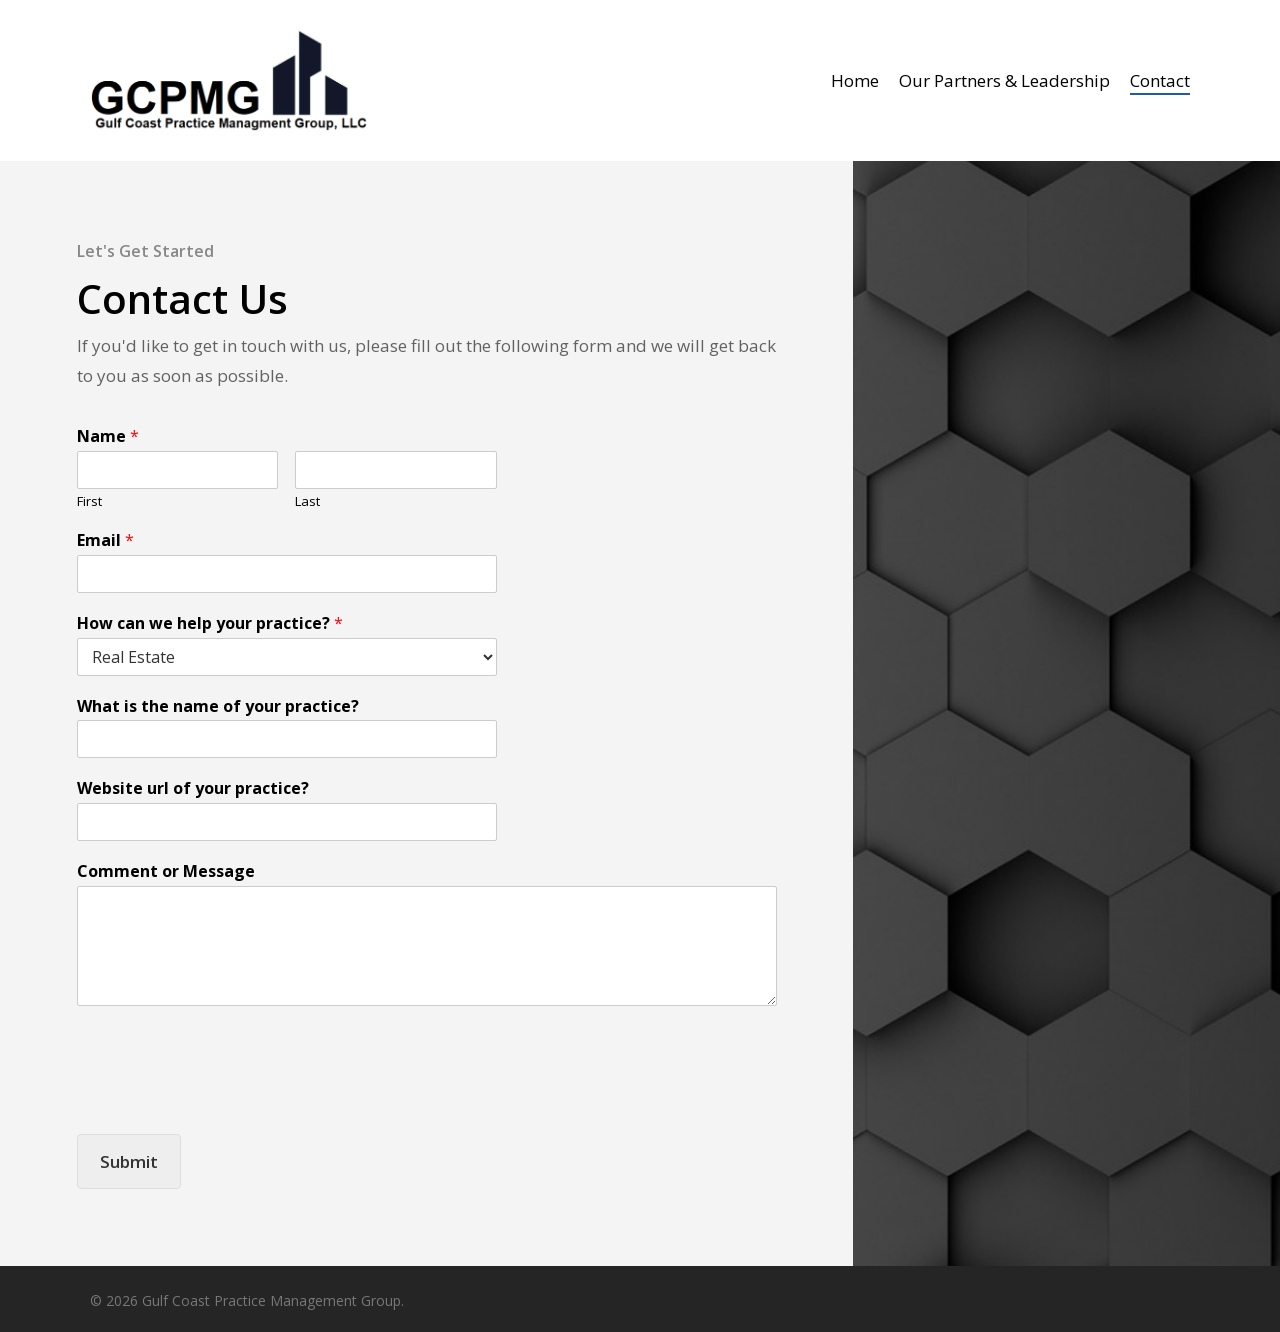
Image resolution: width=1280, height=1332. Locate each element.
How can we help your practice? (210, 623)
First (89, 501)
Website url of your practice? (193, 788)
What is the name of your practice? (218, 706)
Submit (129, 1161)
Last (307, 501)
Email (105, 540)
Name (108, 436)
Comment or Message (166, 871)
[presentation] (229, 1101)
